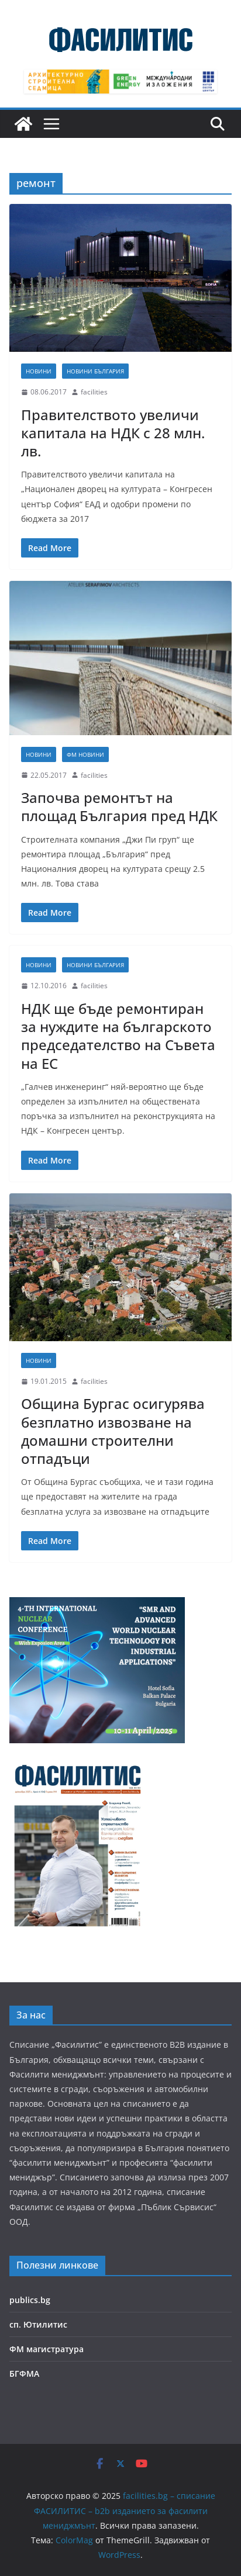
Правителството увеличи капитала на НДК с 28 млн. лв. (113, 433)
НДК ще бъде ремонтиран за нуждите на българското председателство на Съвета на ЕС (118, 1036)
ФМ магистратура (46, 2349)
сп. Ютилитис (38, 2324)
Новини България (95, 371)
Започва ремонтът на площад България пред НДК (119, 806)
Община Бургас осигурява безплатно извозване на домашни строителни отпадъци (113, 1431)
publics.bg (29, 2299)
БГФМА (24, 2373)
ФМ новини (85, 754)
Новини (38, 371)
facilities (94, 392)
